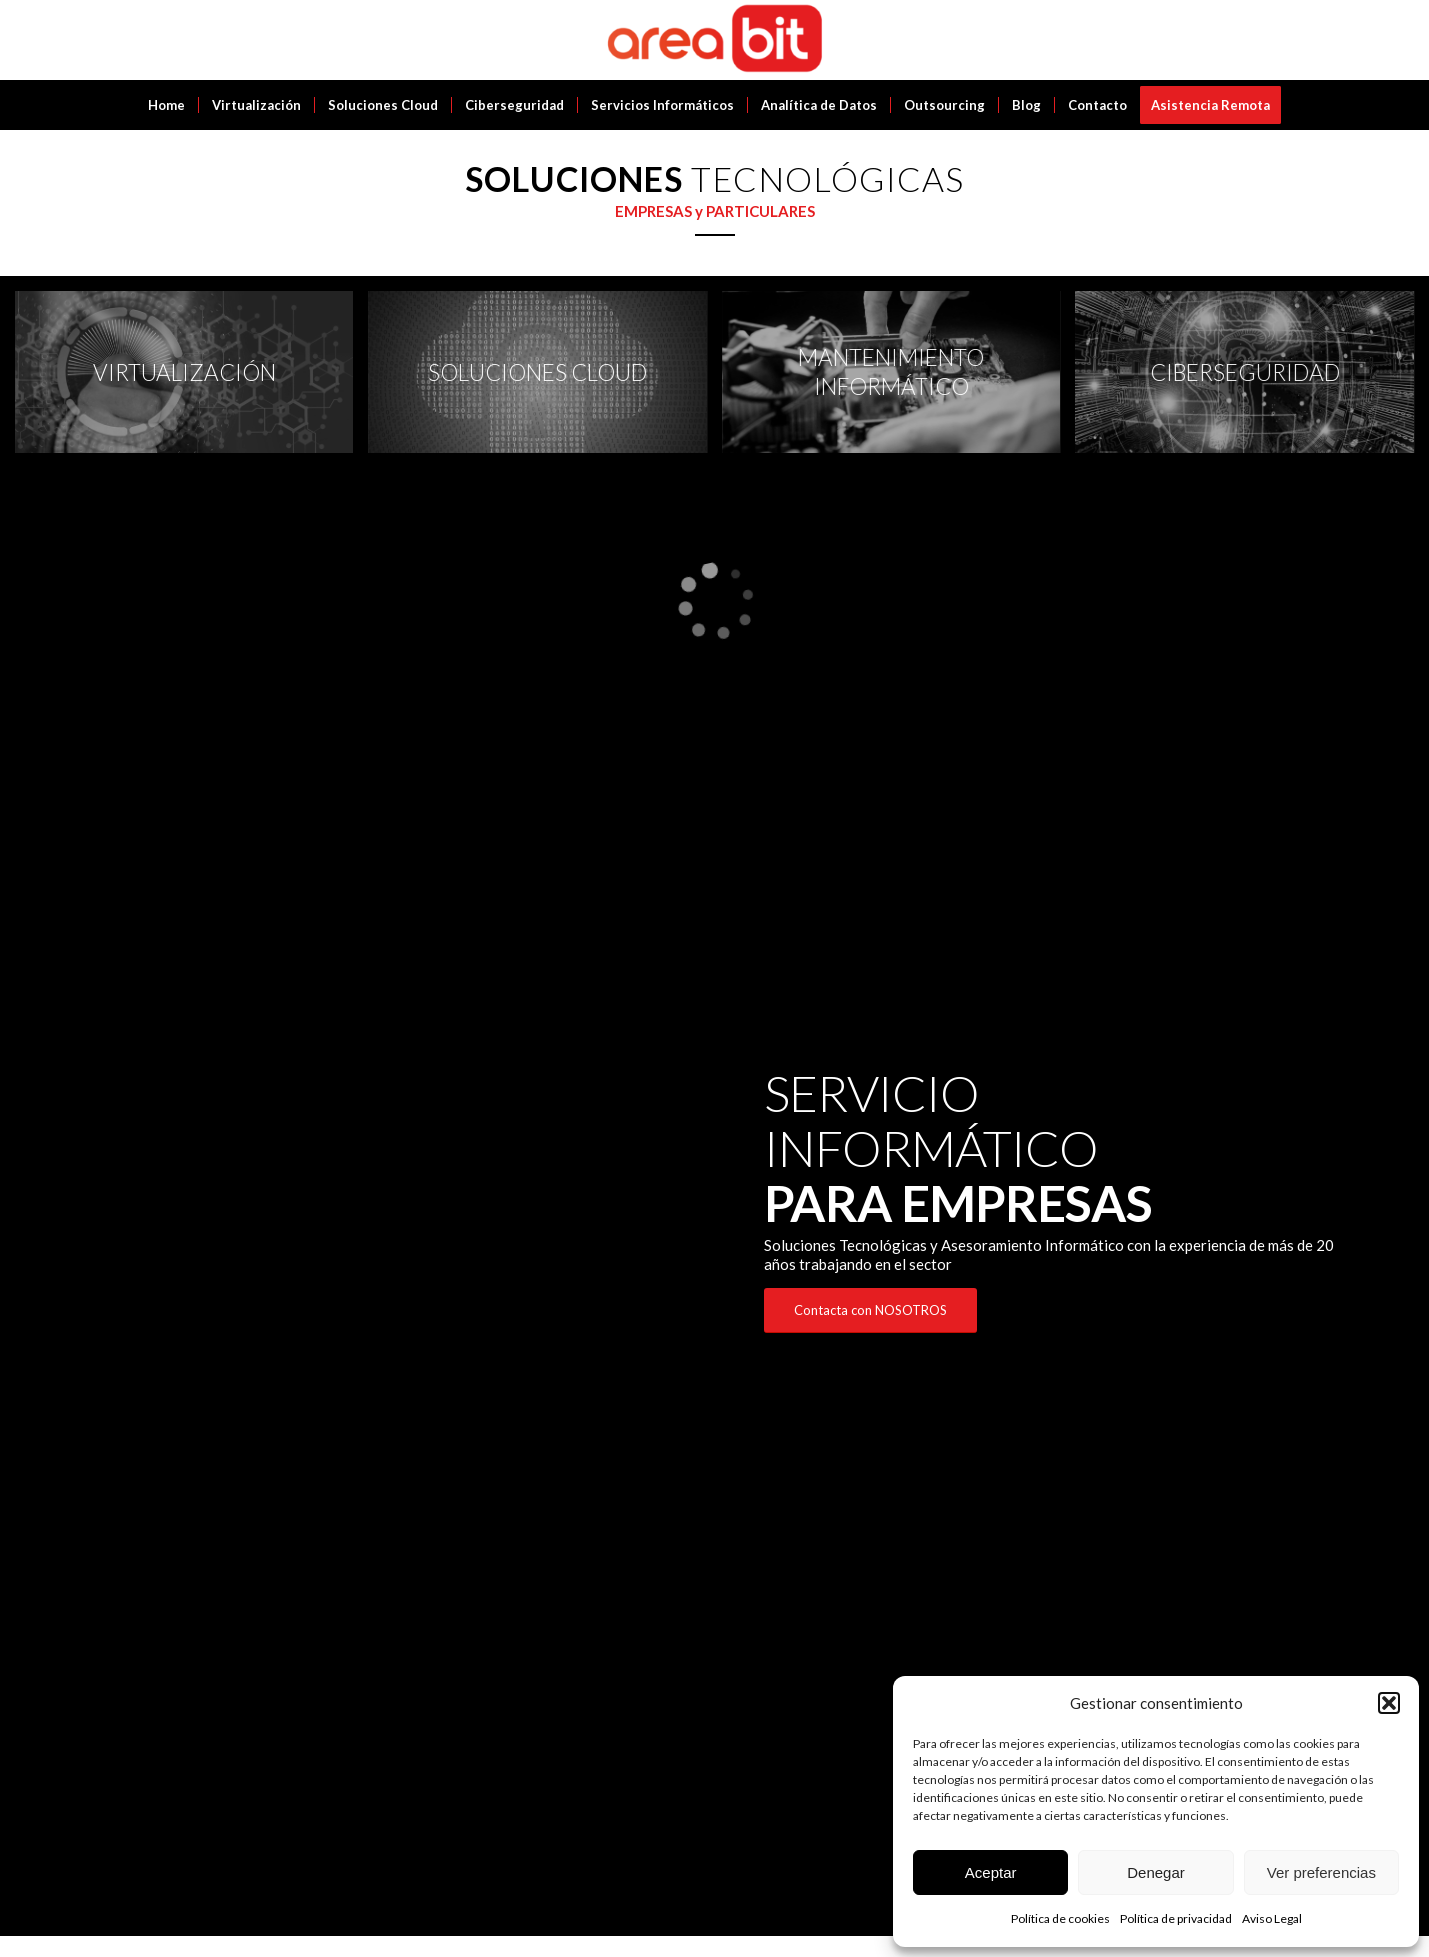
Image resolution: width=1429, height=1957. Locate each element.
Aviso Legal (1272, 1918)
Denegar (1156, 1872)
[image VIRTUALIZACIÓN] (191, 379)
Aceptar (991, 1872)
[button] (1389, 1703)
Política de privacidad (1176, 1918)
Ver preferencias (1321, 1872)
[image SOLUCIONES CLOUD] (544, 379)
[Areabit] (714, 40)
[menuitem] (166, 105)
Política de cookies (1060, 1918)
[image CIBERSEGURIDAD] (1251, 379)
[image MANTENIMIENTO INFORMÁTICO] (898, 379)
